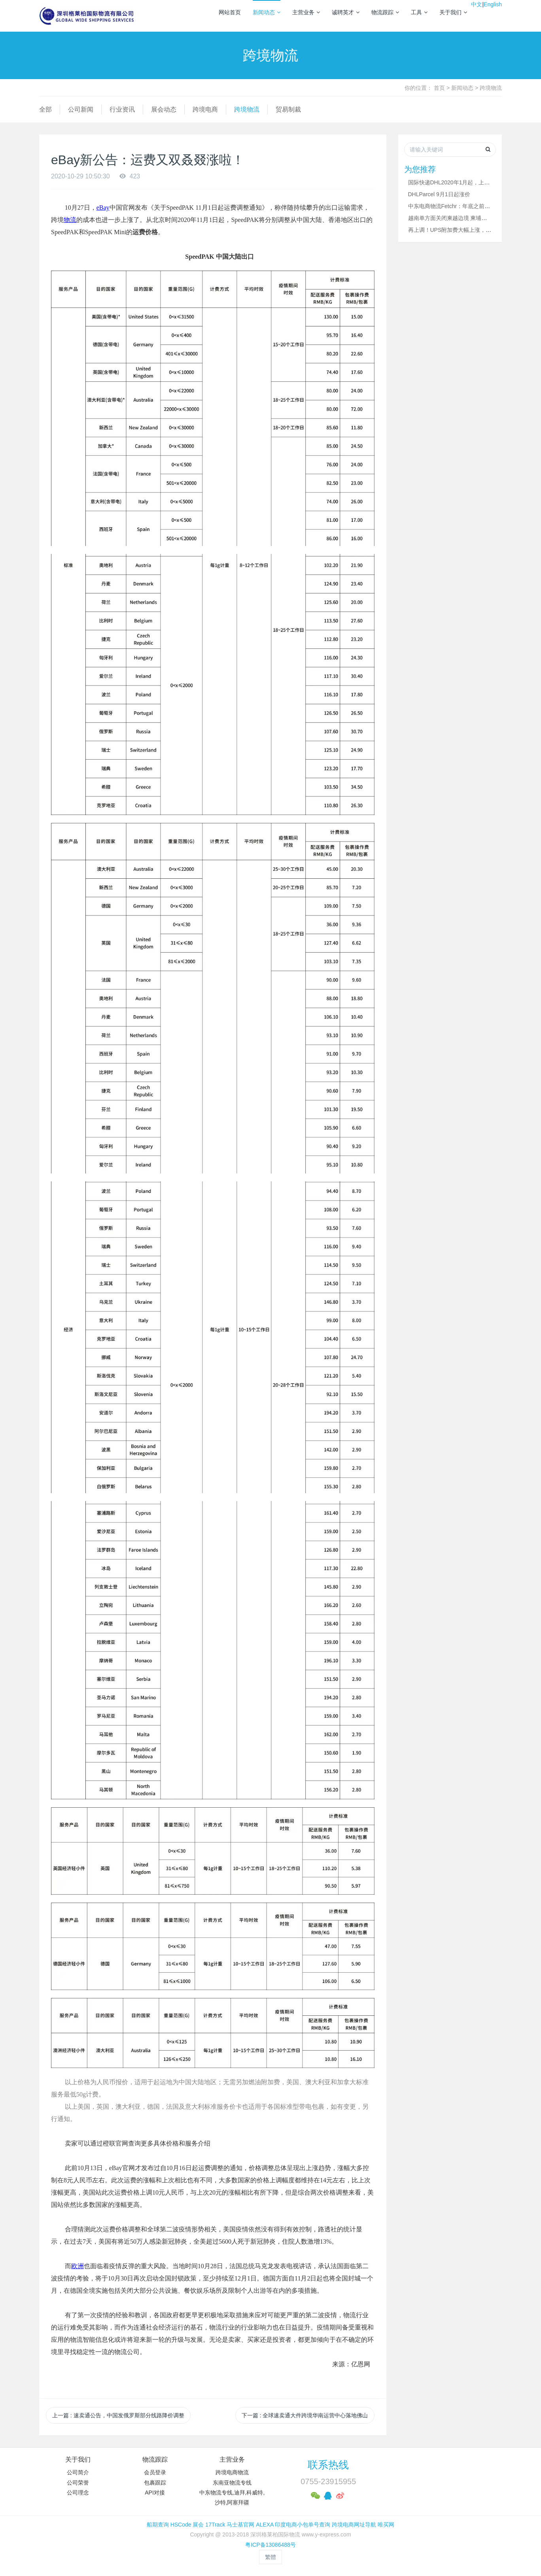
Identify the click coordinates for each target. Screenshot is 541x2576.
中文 (476, 4)
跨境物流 (491, 88)
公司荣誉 (78, 2482)
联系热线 (328, 2465)
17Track (215, 2524)
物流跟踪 (385, 12)
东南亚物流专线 (232, 2482)
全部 (45, 109)
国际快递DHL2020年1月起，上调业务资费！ (463, 182)
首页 (439, 88)
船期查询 (158, 2524)
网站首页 (230, 12)
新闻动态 (266, 12)
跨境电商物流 (232, 2472)
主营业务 (306, 12)
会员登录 (155, 2472)
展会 (198, 2524)
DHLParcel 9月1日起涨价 (439, 194)
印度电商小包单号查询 (302, 2524)
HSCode (180, 2524)
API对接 (155, 2492)
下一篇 (305, 2415)
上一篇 (118, 2415)
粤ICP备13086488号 (270, 2545)
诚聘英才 (345, 12)
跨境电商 (205, 109)
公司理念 (78, 2492)
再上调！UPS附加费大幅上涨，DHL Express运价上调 (474, 230)
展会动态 (163, 109)
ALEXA (264, 2524)
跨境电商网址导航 (354, 2524)
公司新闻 (80, 109)
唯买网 (386, 2524)
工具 (419, 12)
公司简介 (78, 2472)
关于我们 (453, 12)
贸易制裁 (288, 109)
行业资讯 (122, 109)
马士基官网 (240, 2524)
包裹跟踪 (155, 2482)
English (493, 4)
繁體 (270, 2557)
